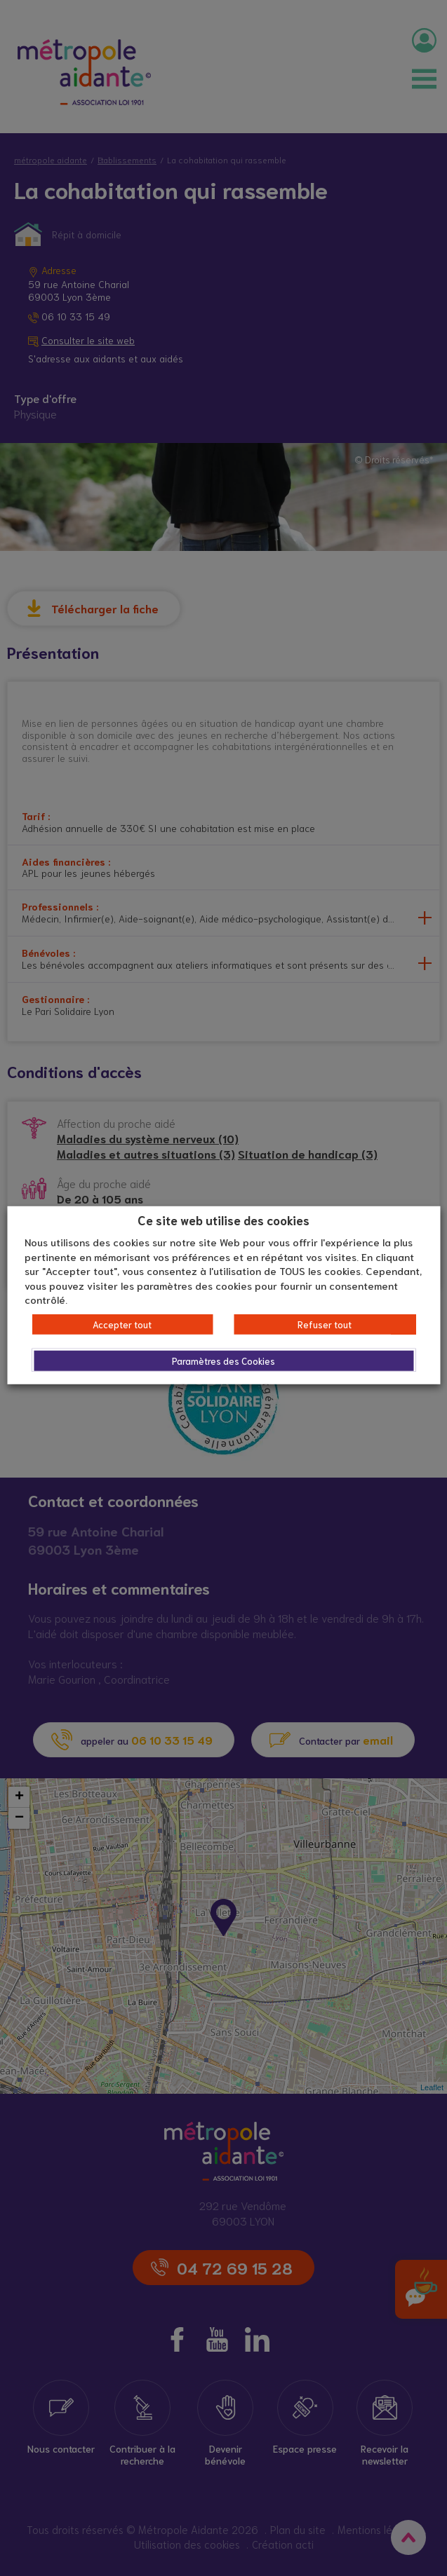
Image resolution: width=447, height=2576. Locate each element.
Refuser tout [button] (325, 1324)
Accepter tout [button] (122, 1324)
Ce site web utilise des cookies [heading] (223, 1219)
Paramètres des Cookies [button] (223, 1361)
